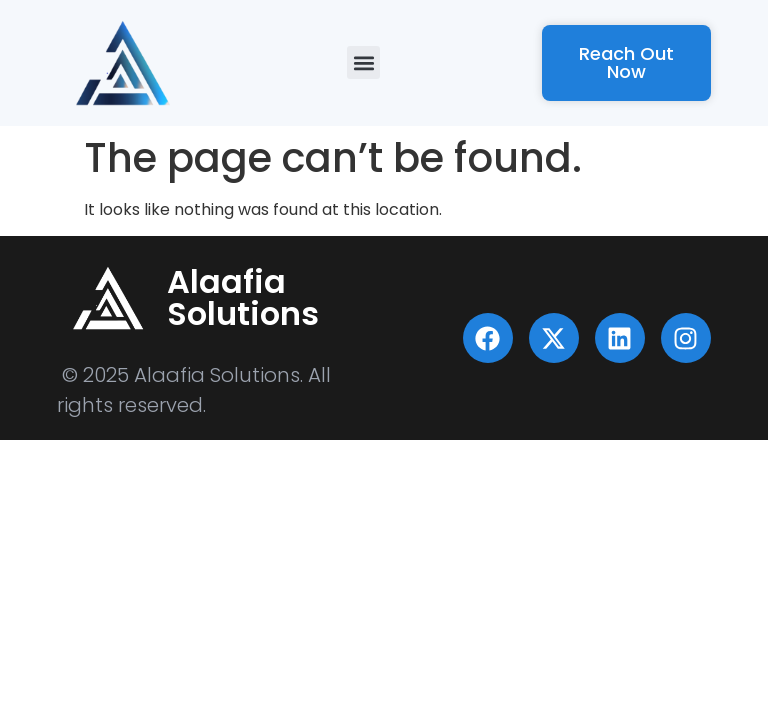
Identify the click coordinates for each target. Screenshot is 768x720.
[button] (363, 62)
